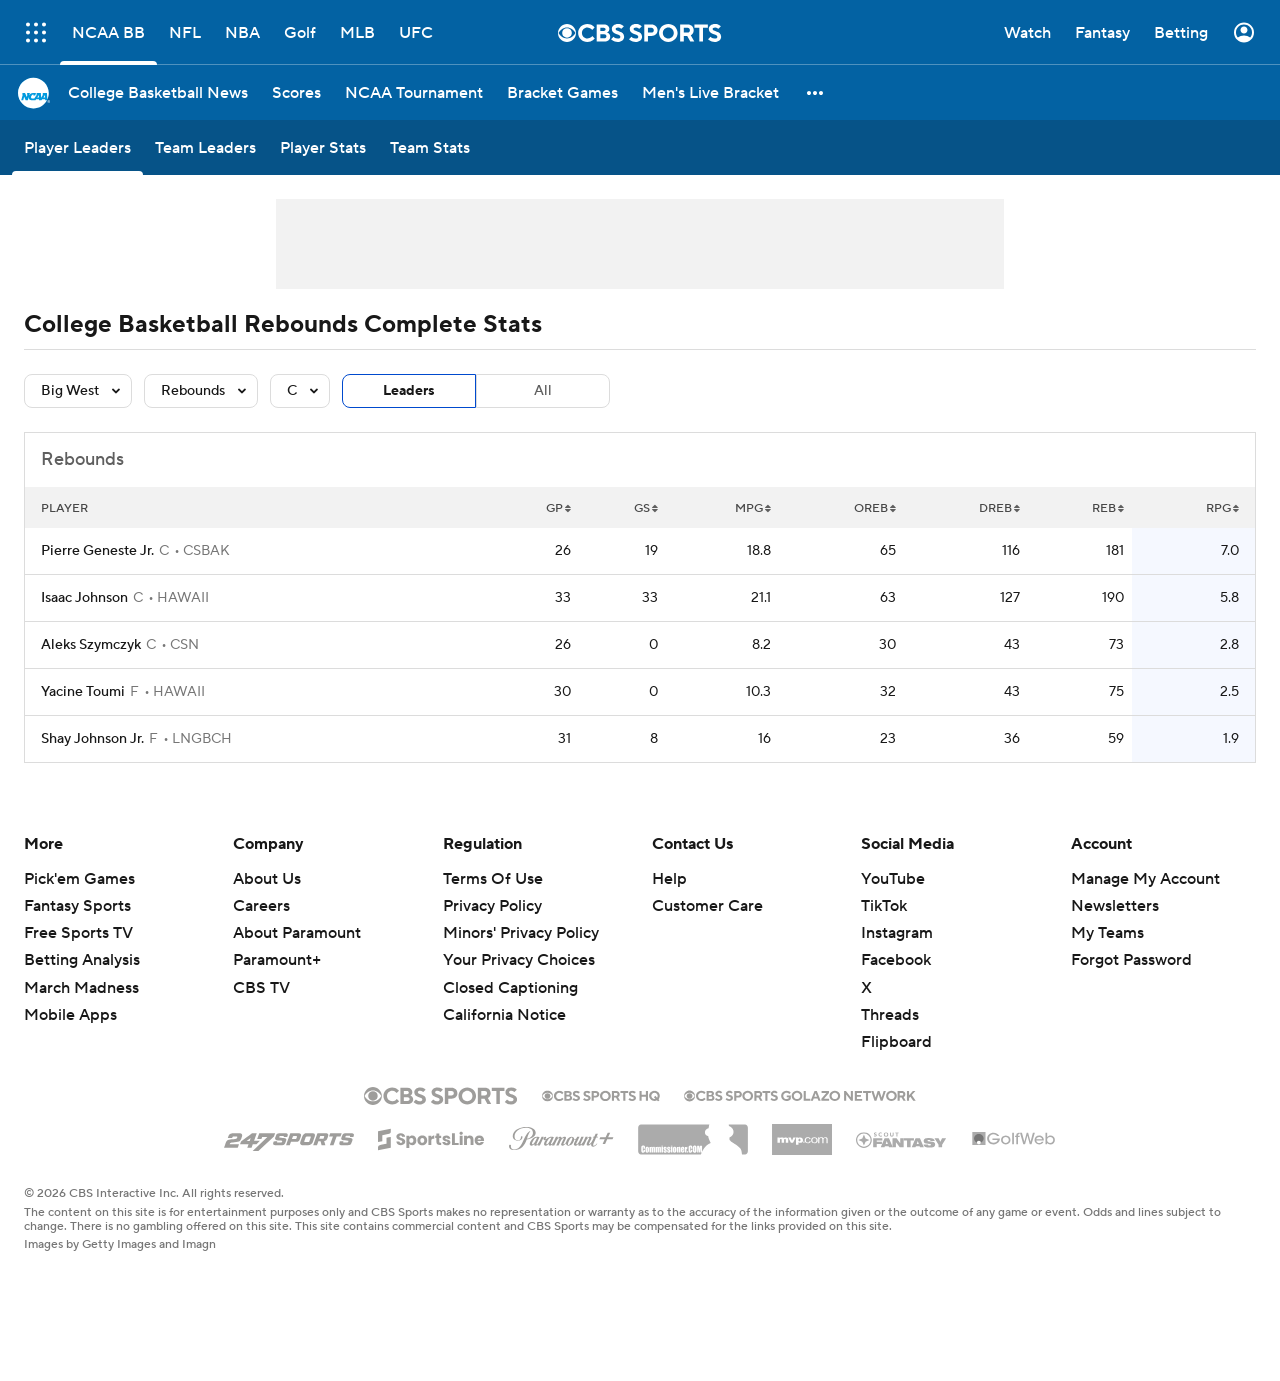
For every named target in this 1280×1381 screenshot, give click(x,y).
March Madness (81, 988)
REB (1108, 508)
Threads (890, 1015)
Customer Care (707, 906)
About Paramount (297, 933)
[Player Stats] (323, 147)
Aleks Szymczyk (91, 645)
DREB (999, 508)
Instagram (897, 933)
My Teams (1107, 933)
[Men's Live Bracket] (710, 92)
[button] (816, 92)
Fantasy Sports (77, 906)
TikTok (884, 906)
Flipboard (896, 1042)
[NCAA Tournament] (414, 92)
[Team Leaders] (205, 147)
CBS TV (261, 988)
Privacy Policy (492, 906)
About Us (267, 879)
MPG (753, 508)
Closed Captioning (510, 988)
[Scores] (296, 92)
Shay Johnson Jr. (92, 739)
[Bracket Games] (562, 92)
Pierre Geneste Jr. (97, 551)
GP (558, 508)
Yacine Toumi (83, 692)
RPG (1222, 508)
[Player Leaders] (77, 147)
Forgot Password (1131, 960)
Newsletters (1115, 906)
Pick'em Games (79, 879)
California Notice (504, 1015)
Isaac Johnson (84, 598)
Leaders (409, 391)
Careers (261, 906)
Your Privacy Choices (519, 960)
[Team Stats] (430, 147)
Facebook (896, 960)
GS (646, 508)
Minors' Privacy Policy (521, 933)
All (543, 391)
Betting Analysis (82, 960)
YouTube (893, 879)
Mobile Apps (70, 1015)
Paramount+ (277, 960)
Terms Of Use (493, 879)
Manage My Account (1145, 879)
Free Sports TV (78, 933)
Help (669, 879)
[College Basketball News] (158, 92)
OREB (875, 508)
